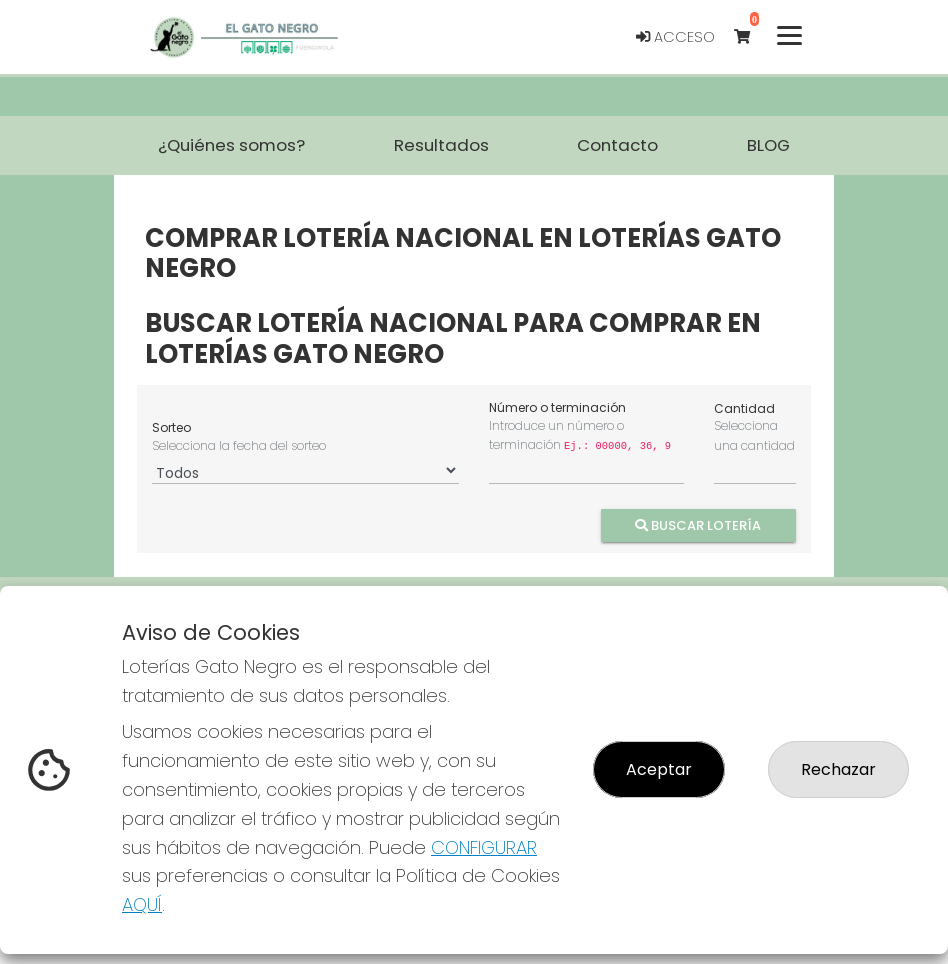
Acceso (675, 37)
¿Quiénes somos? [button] (231, 145)
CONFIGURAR (484, 847)
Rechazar (838, 769)
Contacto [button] (617, 145)
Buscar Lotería (699, 524)
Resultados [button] (441, 145)
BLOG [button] (768, 145)
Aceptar (659, 769)
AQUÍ (142, 904)
